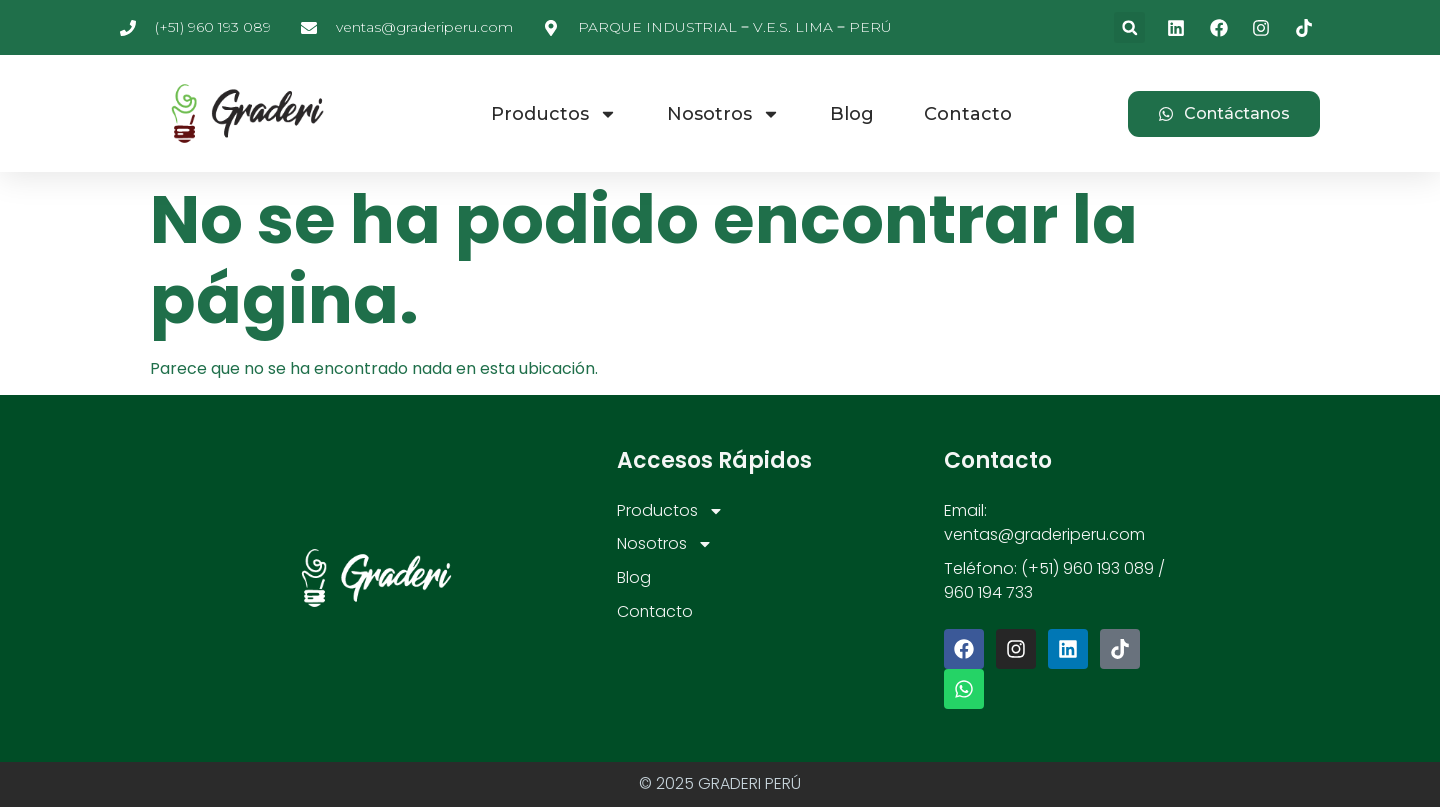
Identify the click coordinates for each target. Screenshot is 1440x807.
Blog (852, 114)
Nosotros (723, 114)
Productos (554, 114)
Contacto (968, 114)
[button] (1129, 27)
